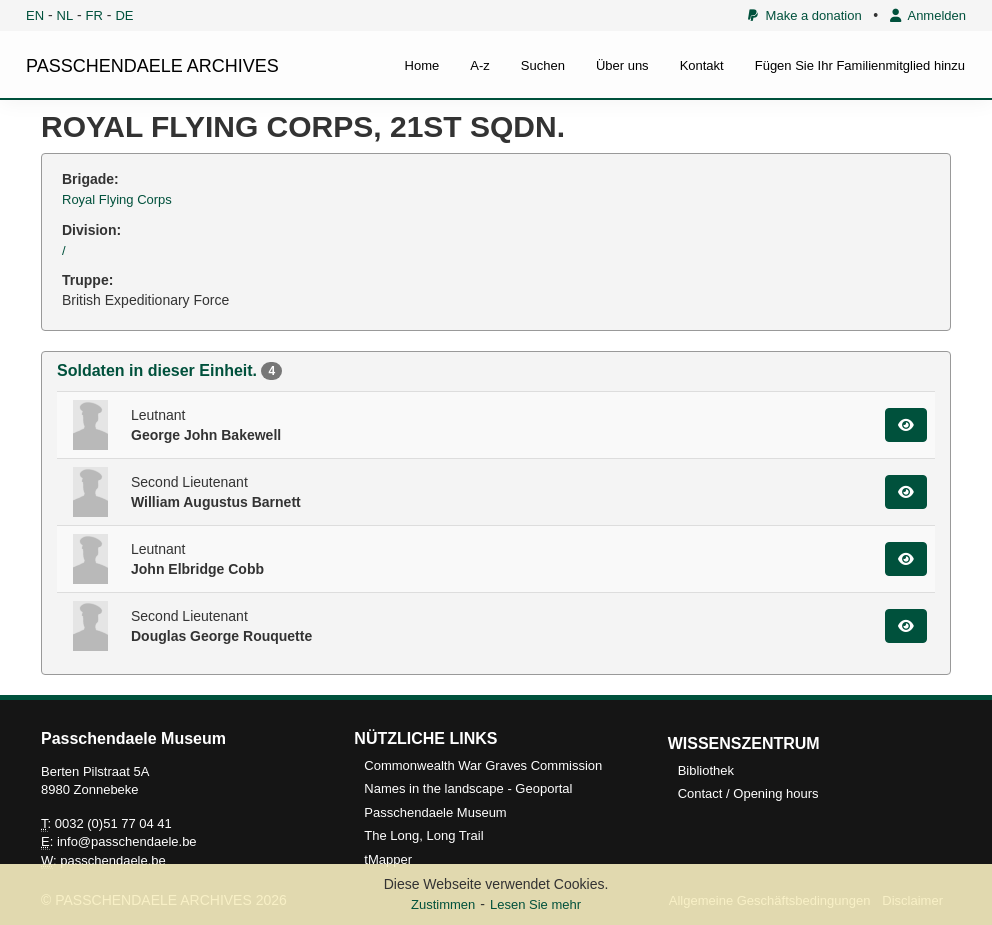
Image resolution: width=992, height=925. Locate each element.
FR (94, 15)
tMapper (388, 859)
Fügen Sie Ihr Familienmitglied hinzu (860, 65)
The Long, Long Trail (423, 835)
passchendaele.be (113, 860)
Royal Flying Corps (117, 199)
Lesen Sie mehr (535, 904)
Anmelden (928, 15)
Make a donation (804, 15)
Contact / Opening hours (748, 793)
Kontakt (702, 65)
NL (65, 15)
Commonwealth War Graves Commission (483, 765)
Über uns (622, 65)
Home (422, 65)
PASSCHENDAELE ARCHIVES (152, 66)
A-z (480, 65)
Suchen (543, 65)
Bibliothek (706, 770)
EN (35, 15)
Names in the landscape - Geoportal (468, 788)
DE (124, 15)
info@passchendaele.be (127, 841)
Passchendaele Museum (435, 812)
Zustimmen (443, 904)
